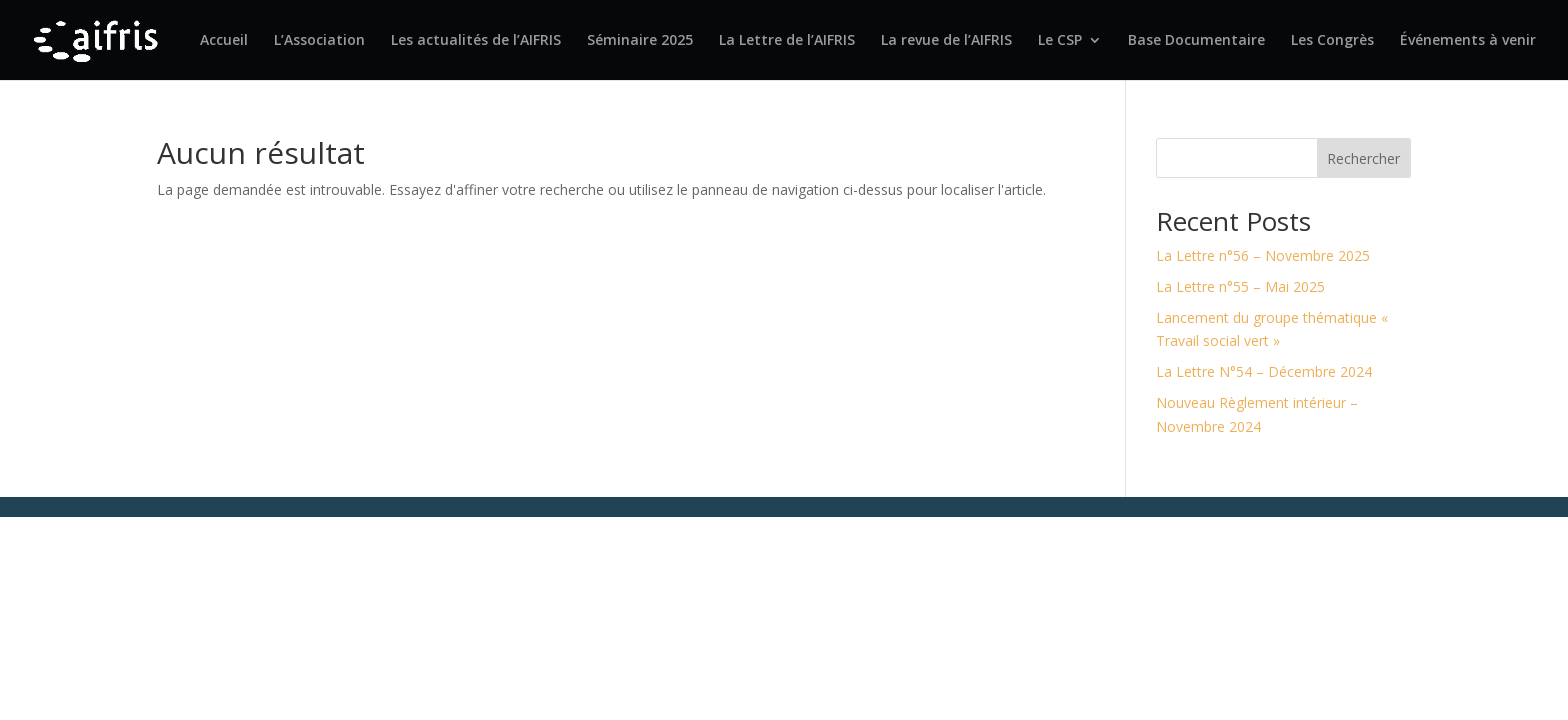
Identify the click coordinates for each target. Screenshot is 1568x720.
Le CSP (1060, 41)
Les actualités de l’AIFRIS (476, 41)
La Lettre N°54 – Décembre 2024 (1264, 371)
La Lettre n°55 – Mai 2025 (1240, 286)
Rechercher (1363, 158)
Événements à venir (1468, 41)
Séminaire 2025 (640, 41)
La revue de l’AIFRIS (946, 41)
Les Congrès (1332, 41)
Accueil (224, 41)
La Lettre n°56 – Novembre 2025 (1263, 255)
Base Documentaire (1196, 41)
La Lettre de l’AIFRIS (787, 41)
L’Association (319, 41)
